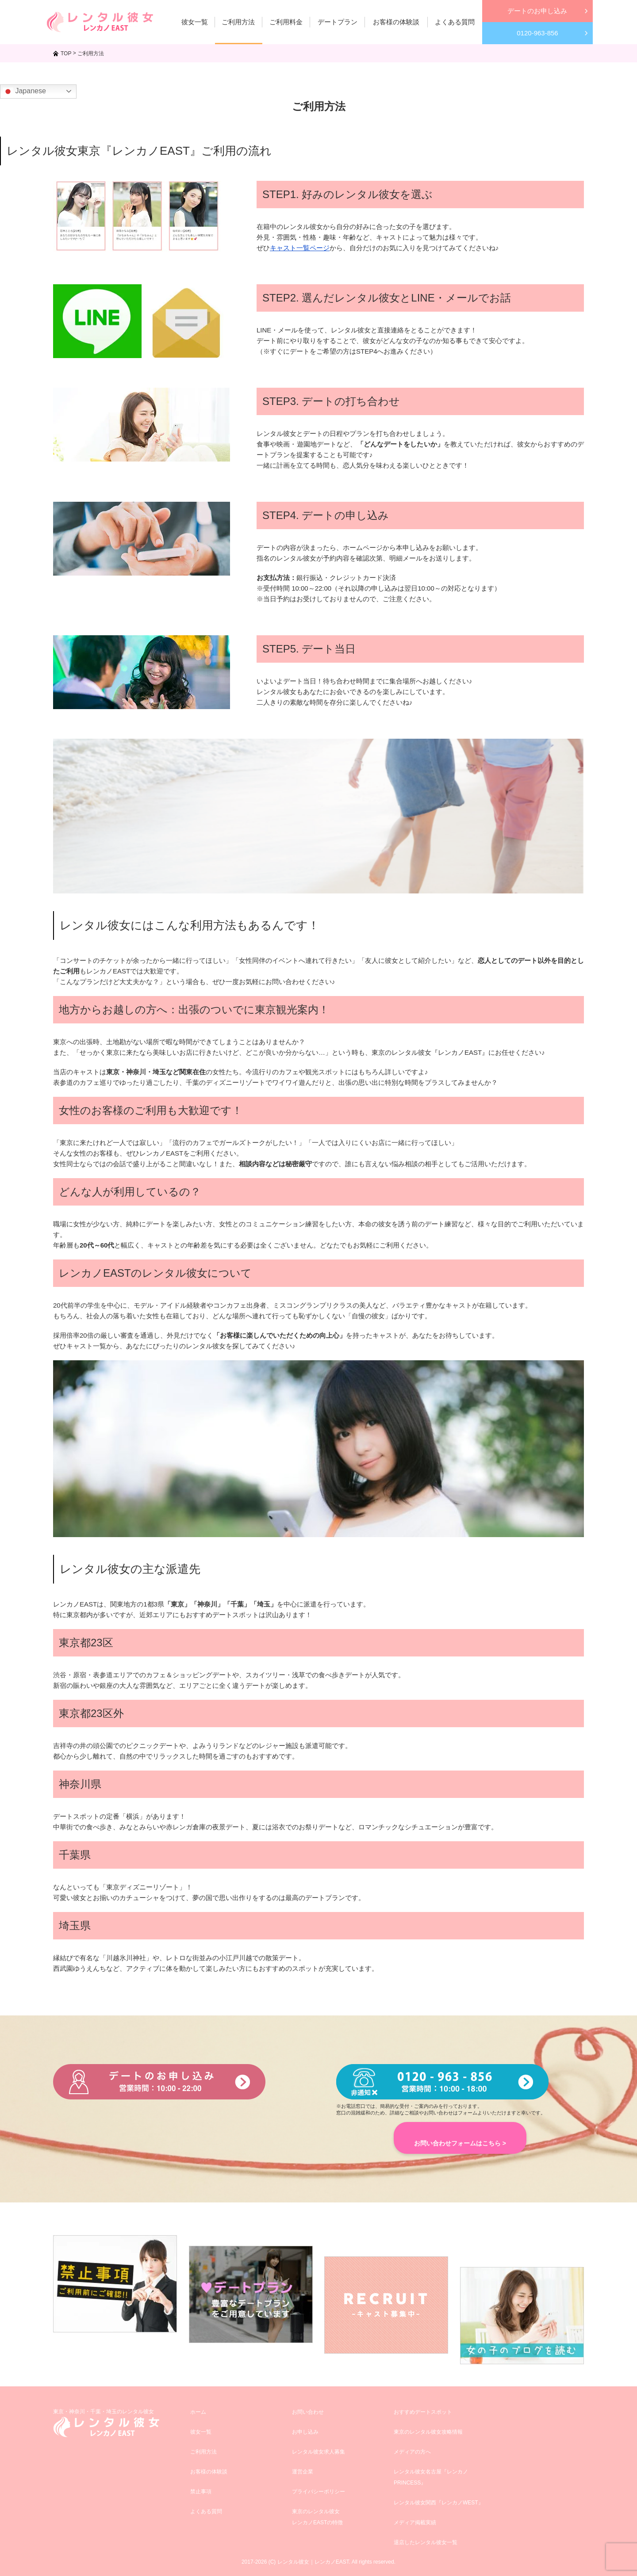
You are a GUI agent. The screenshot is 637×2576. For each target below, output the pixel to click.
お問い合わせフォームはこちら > (460, 2143)
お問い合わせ (308, 2412)
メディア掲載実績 (415, 2522)
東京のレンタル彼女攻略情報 (428, 2432)
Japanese (24, 91)
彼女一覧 (200, 2432)
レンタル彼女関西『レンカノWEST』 (439, 2503)
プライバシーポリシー (318, 2491)
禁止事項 (200, 2491)
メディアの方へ (412, 2452)
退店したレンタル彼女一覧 (425, 2542)
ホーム (198, 2412)
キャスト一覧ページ (300, 248)
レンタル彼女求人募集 (318, 2452)
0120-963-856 (537, 33)
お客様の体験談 (208, 2472)
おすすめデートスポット (423, 2412)
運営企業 (302, 2472)
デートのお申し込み (537, 11)
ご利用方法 (203, 2452)
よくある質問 (206, 2511)
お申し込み (305, 2432)
